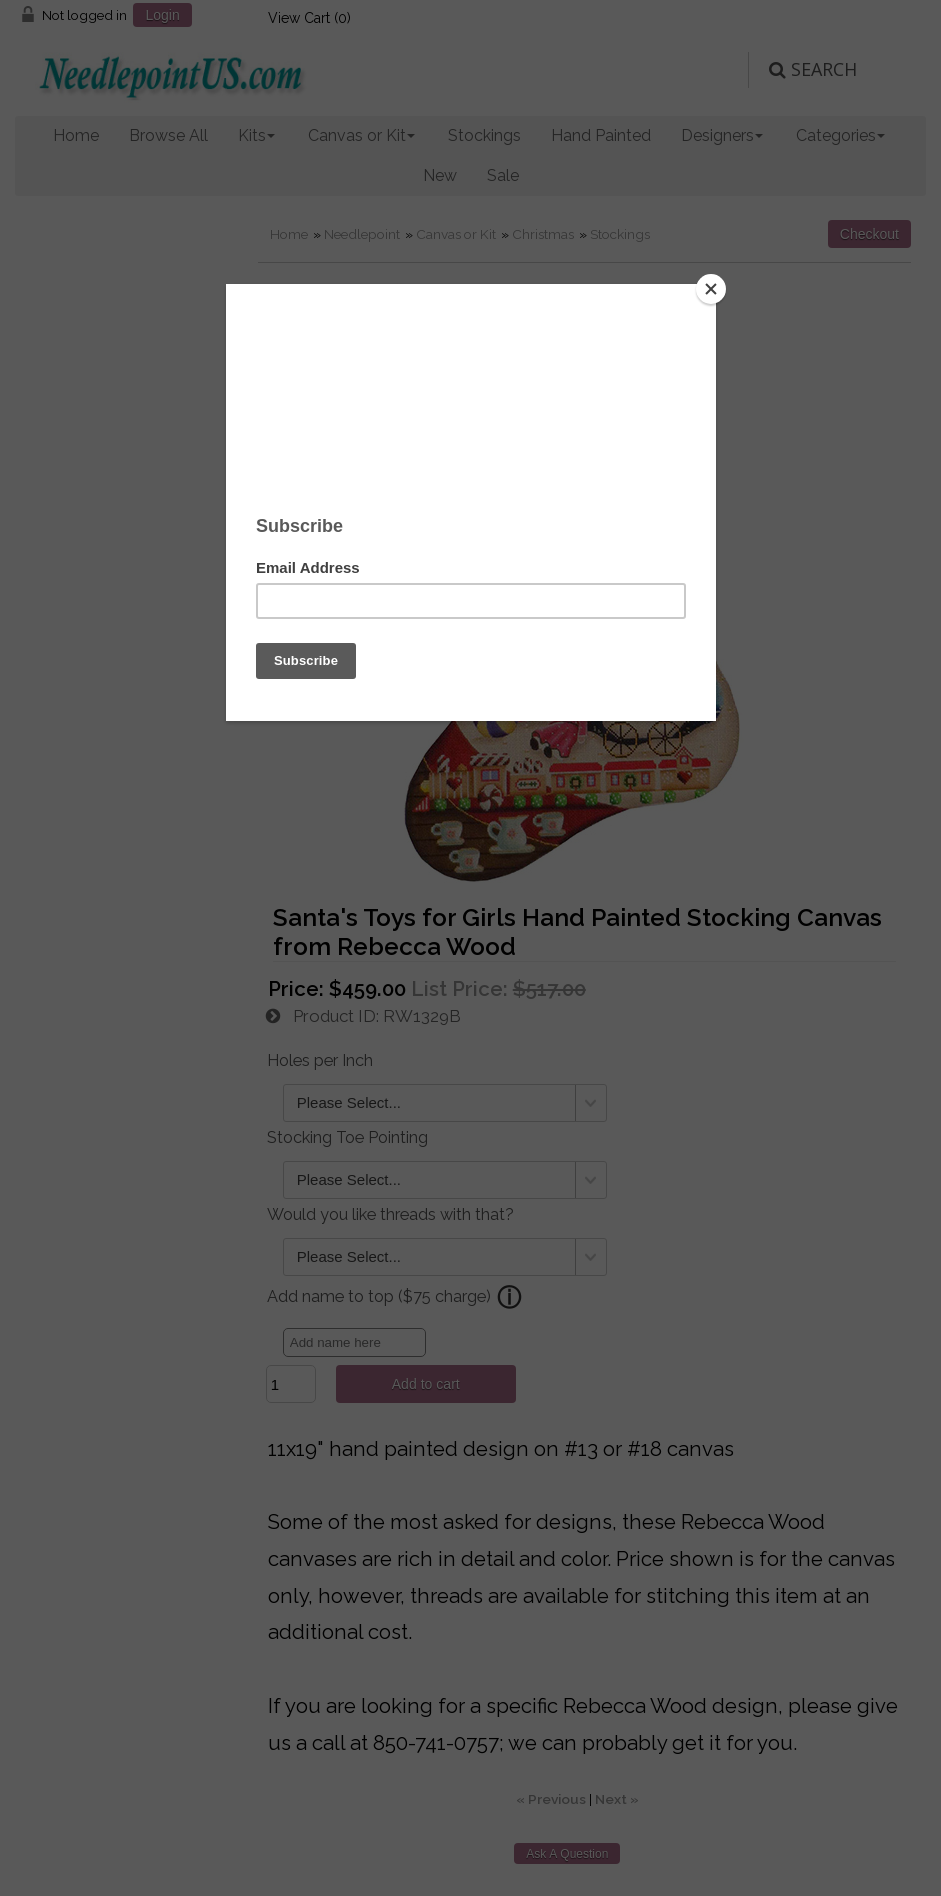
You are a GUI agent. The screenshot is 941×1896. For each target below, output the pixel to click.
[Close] (711, 289)
